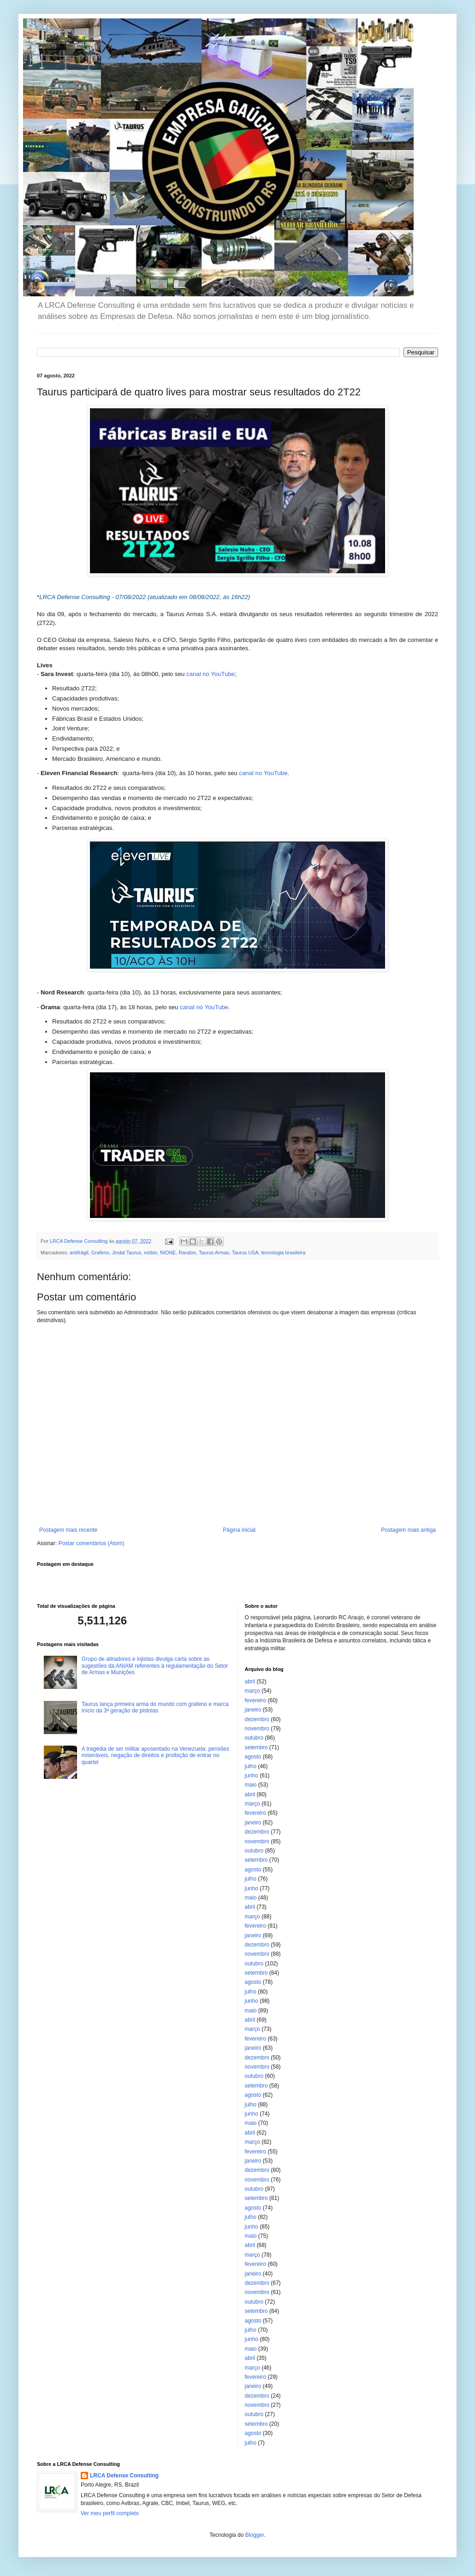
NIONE (168, 1252)
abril (250, 1681)
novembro (257, 1728)
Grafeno (100, 1252)
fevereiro (256, 1700)
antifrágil (79, 1252)
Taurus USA (245, 1252)
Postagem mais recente (68, 1530)
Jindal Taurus (126, 1252)
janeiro (253, 1709)
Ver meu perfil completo (110, 2513)
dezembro (257, 1719)
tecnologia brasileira (283, 1252)
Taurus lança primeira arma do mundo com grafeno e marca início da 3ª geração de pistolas (155, 1707)
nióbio (150, 1252)
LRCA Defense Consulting (124, 2475)
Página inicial (239, 1530)
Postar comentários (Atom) (92, 1543)
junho (251, 1775)
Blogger (254, 2535)
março (252, 1691)
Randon (187, 1252)
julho (250, 1766)
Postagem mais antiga (408, 1530)
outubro (254, 1738)
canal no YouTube (210, 673)
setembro (256, 1747)
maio (251, 1785)
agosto (253, 1756)
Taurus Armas (214, 1252)
